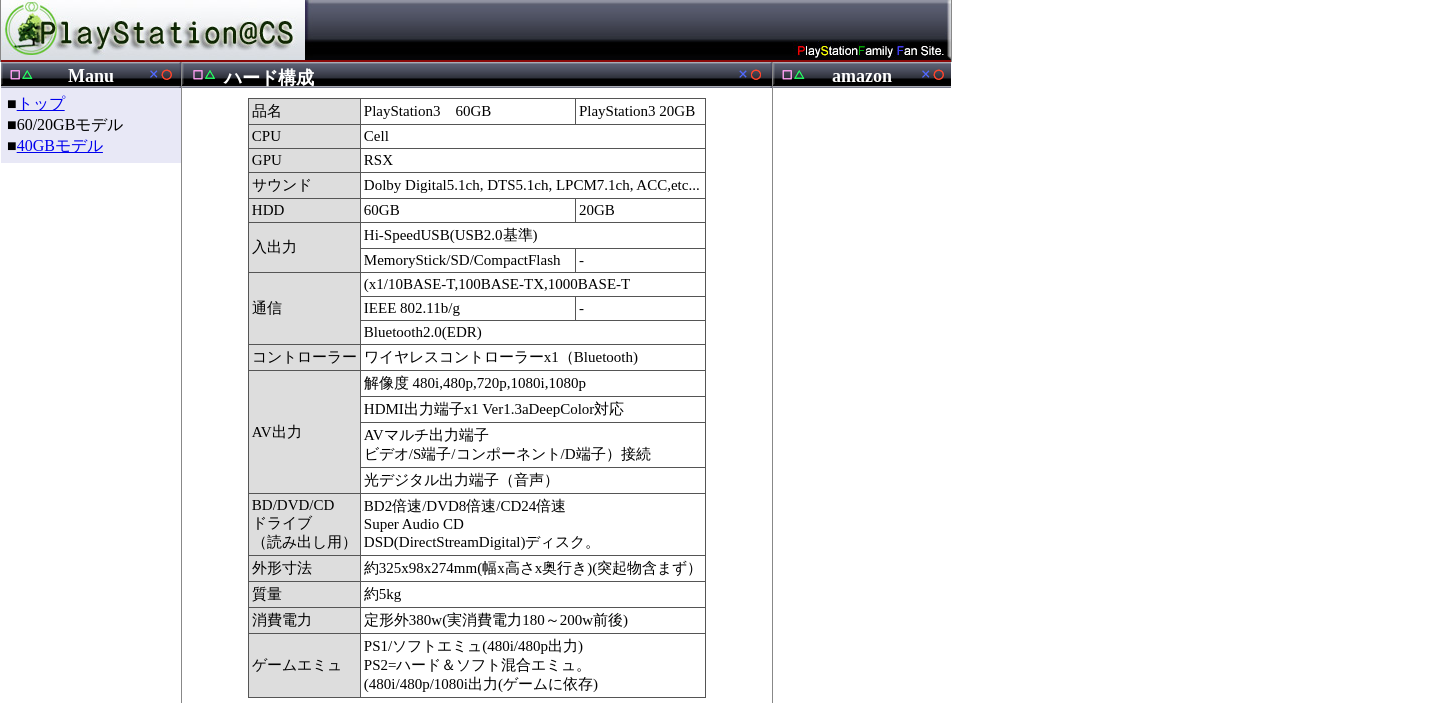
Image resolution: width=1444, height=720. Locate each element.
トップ (41, 103)
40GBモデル (60, 145)
